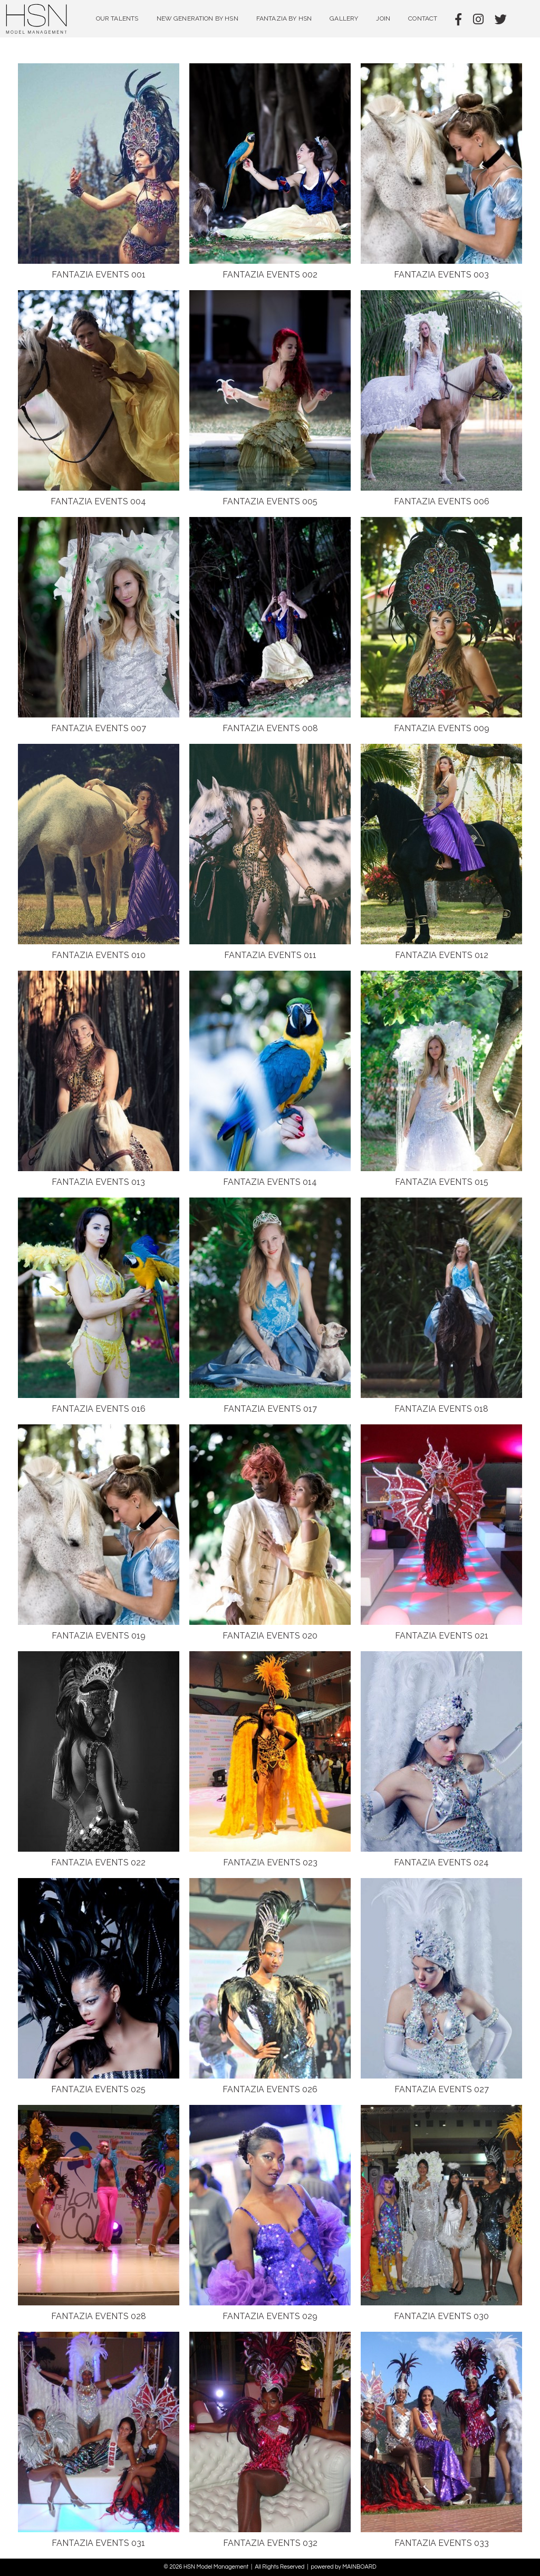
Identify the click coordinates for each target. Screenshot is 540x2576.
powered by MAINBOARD (343, 2567)
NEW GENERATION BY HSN (197, 18)
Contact (422, 18)
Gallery (344, 18)
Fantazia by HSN (284, 18)
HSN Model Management (36, 19)
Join (383, 18)
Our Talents (117, 18)
